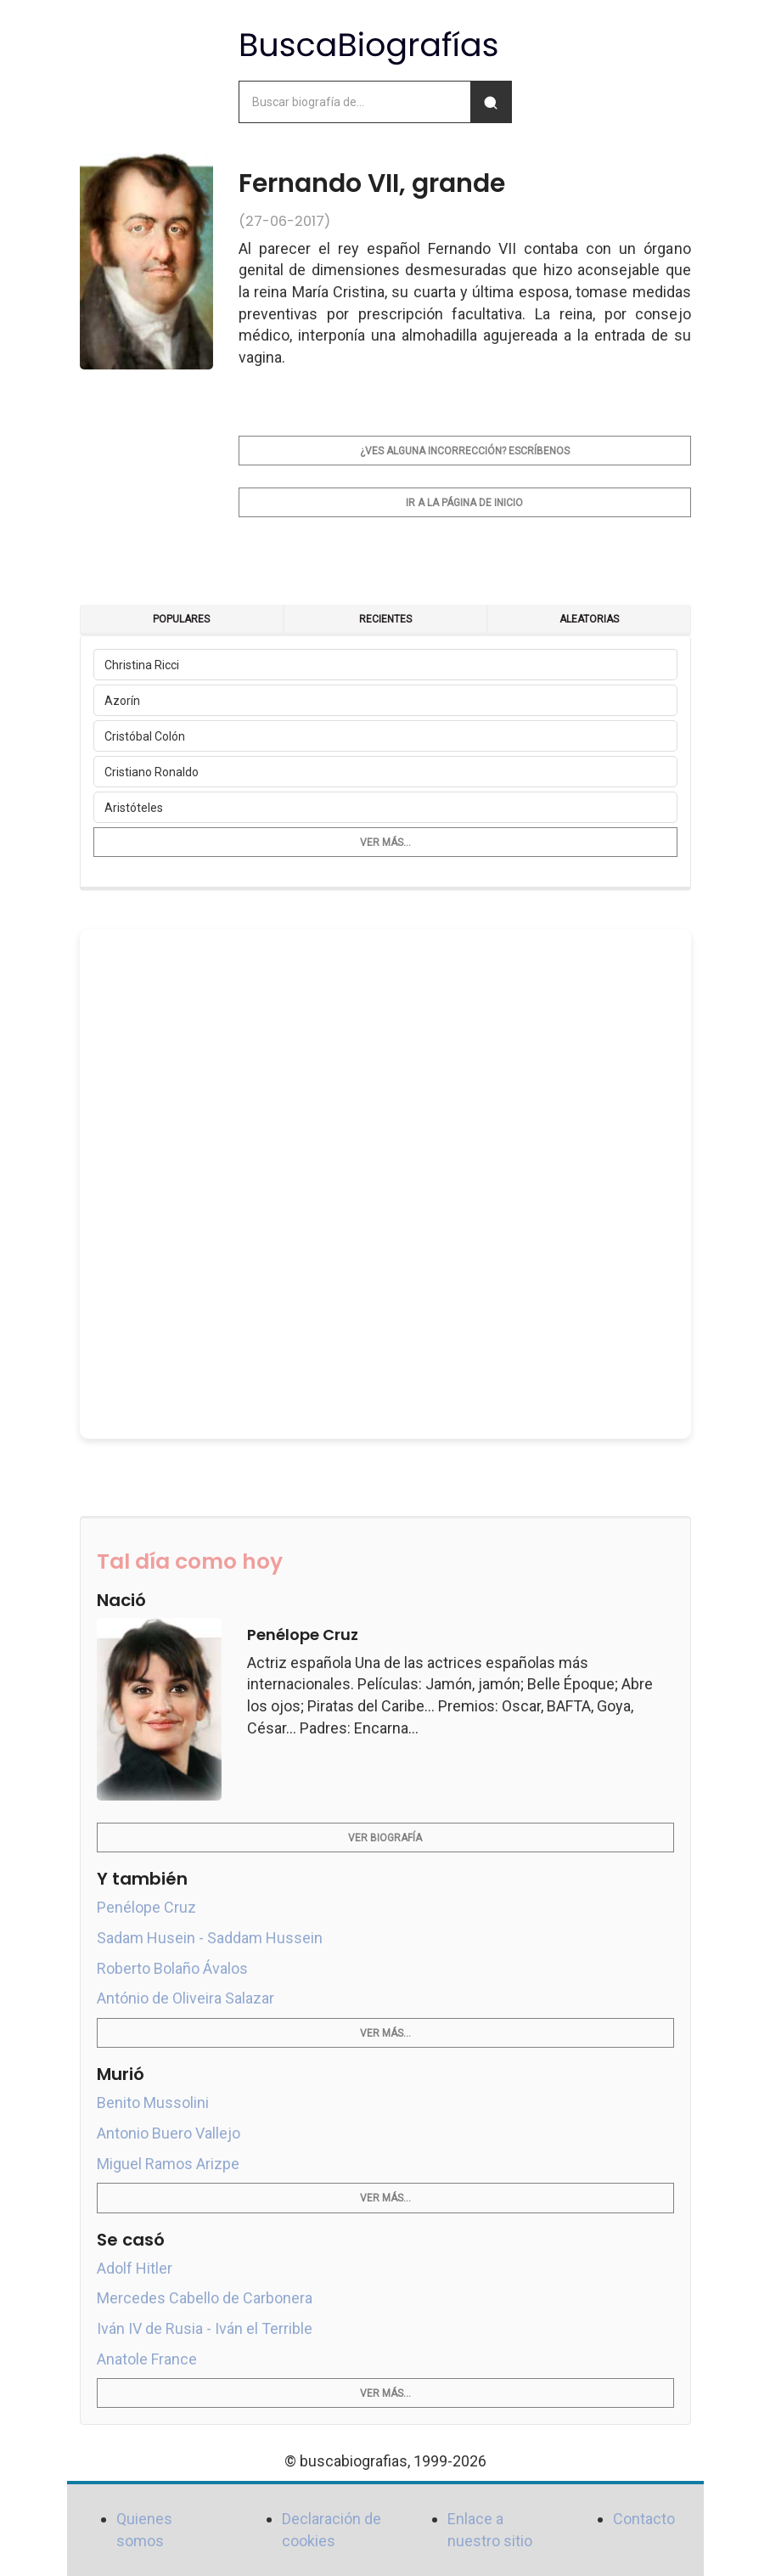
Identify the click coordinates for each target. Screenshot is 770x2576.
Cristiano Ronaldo (151, 772)
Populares (181, 619)
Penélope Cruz (146, 1907)
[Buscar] (490, 102)
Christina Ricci (141, 665)
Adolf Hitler (134, 2268)
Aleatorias (589, 619)
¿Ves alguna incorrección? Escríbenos (465, 451)
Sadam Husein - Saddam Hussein (210, 1938)
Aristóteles (133, 808)
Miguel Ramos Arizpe (168, 2164)
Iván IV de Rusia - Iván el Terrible (204, 2328)
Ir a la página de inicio (464, 503)
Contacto (644, 2519)
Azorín (122, 700)
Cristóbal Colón (144, 736)
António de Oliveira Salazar (185, 1998)
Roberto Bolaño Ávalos (172, 1968)
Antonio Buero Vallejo (168, 2133)
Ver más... (385, 842)
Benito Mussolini (153, 2102)
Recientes (385, 619)
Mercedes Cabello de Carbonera (204, 2298)
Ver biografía (385, 1838)
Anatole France (147, 2359)
